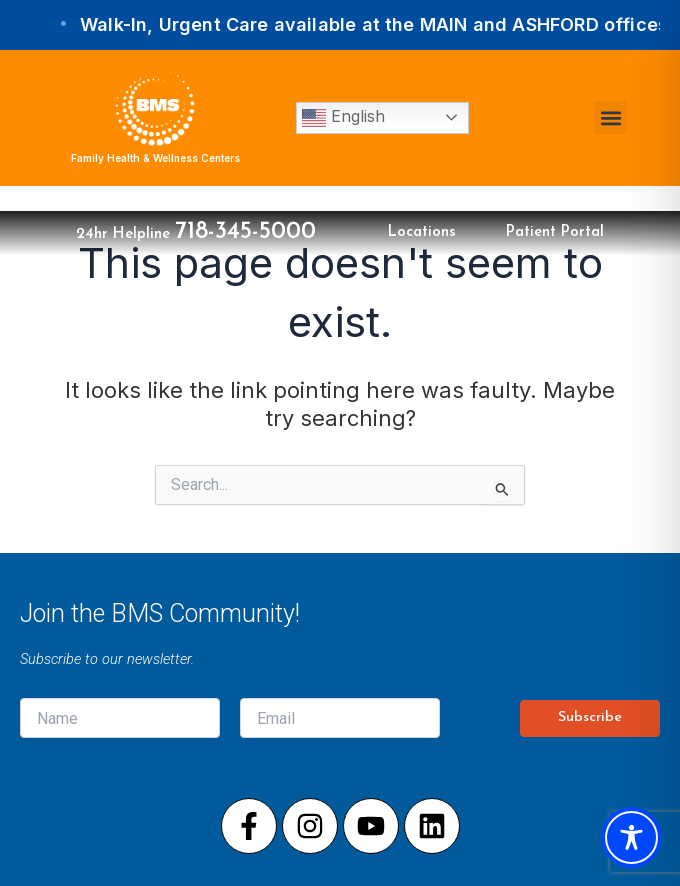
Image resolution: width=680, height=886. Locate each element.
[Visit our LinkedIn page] (432, 826)
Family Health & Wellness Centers (155, 158)
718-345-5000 (245, 232)
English (343, 118)
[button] (610, 117)
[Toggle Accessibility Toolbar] (631, 837)
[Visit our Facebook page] (249, 826)
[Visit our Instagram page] (310, 826)
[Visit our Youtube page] (371, 826)
